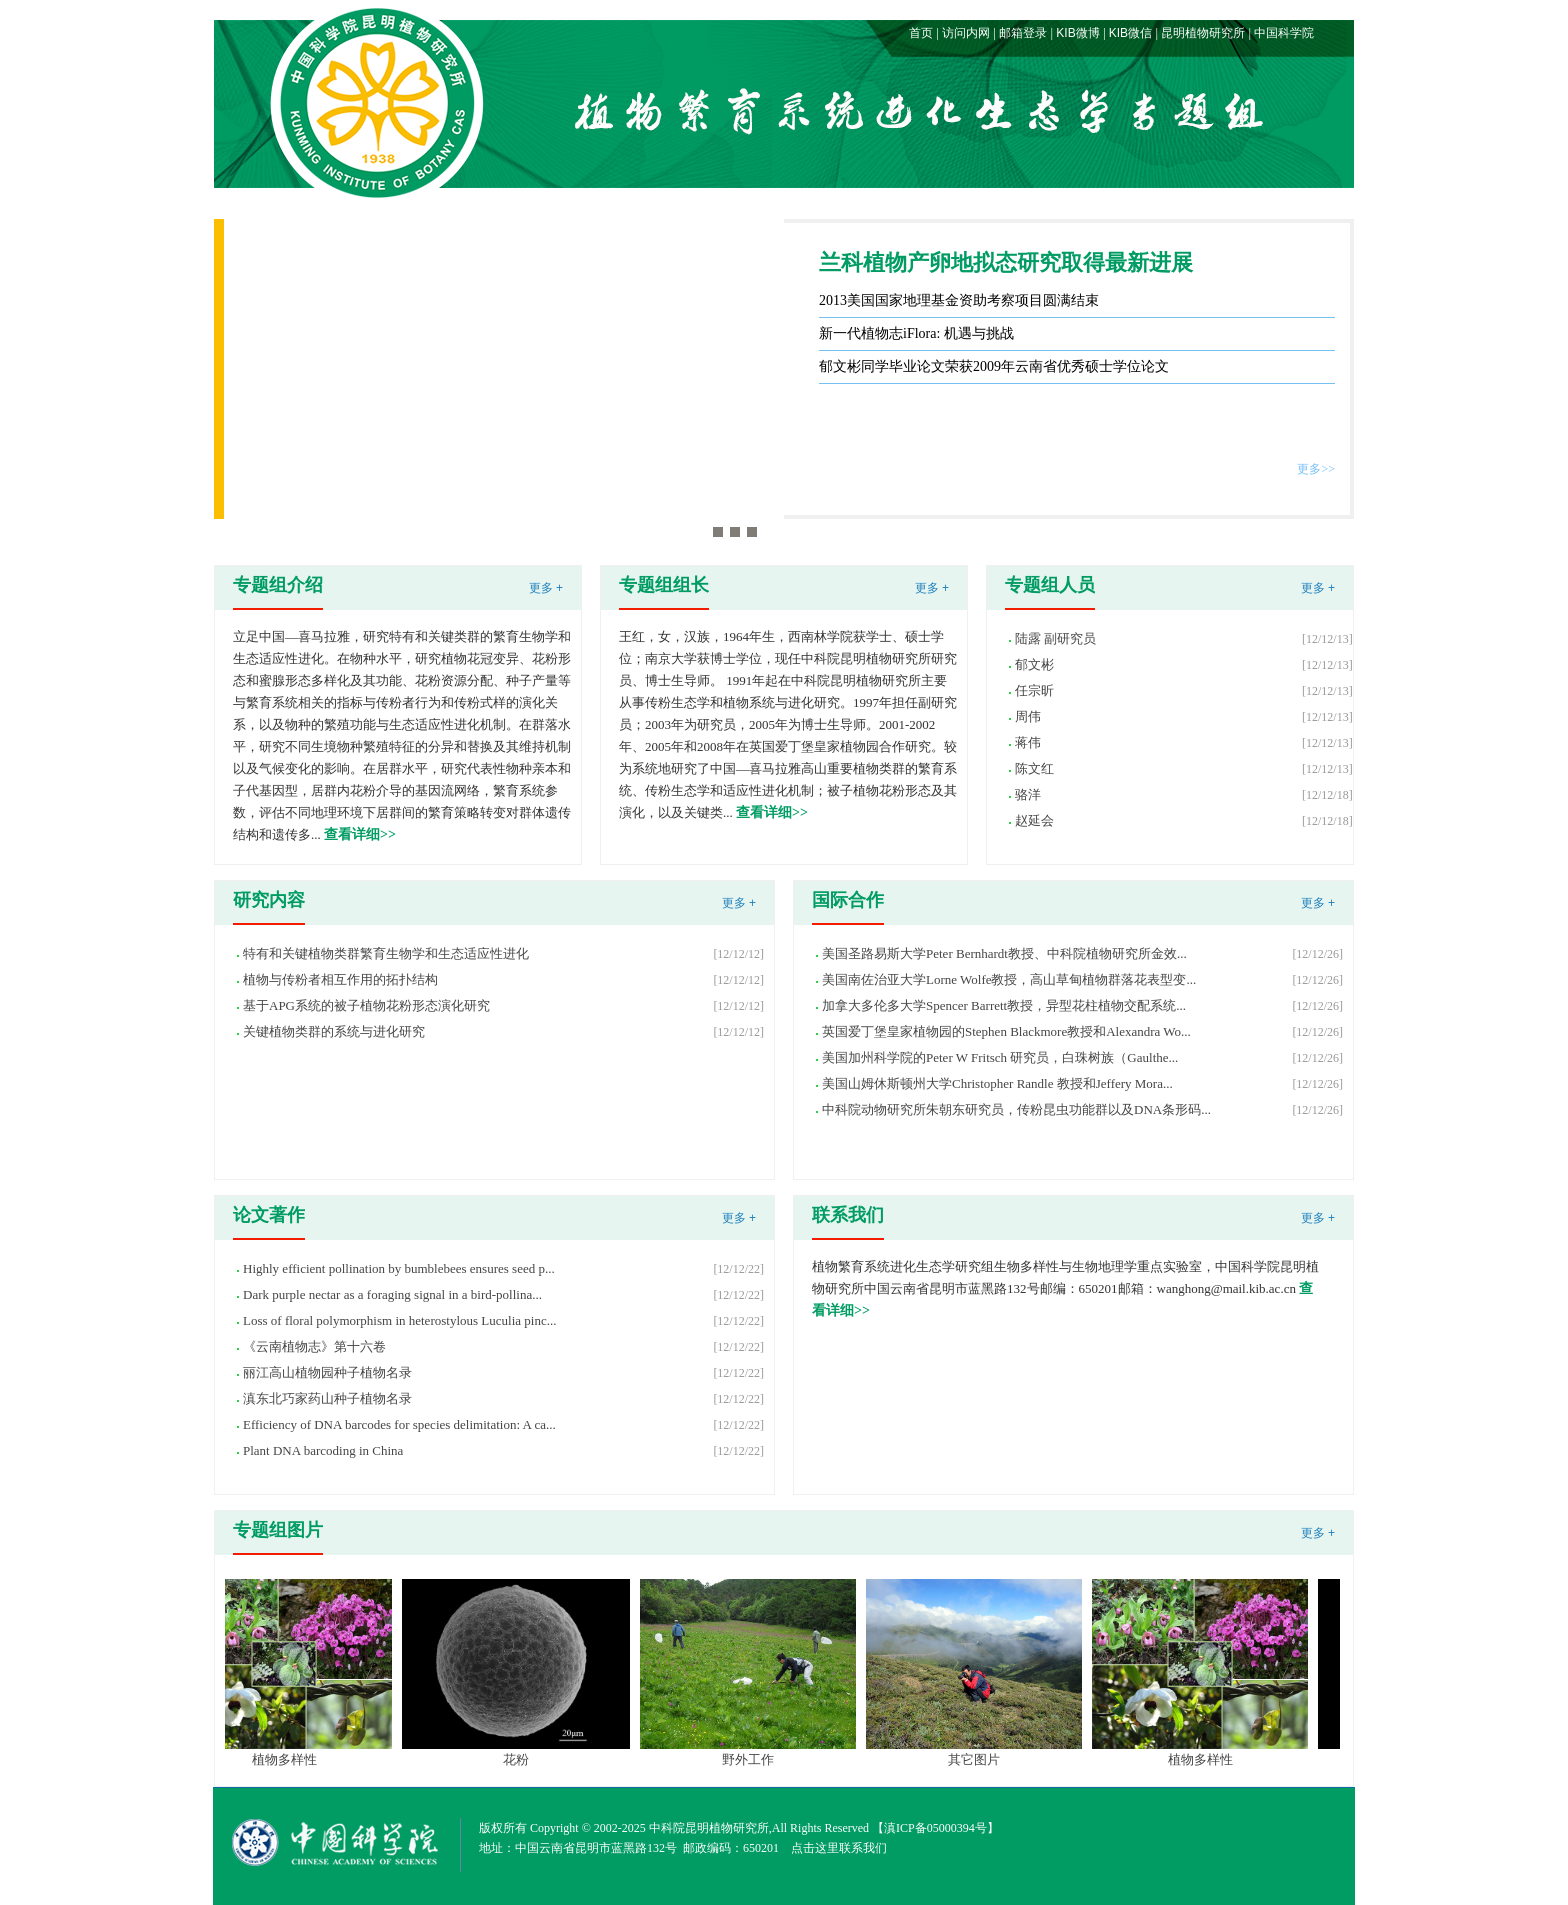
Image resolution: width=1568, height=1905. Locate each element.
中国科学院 (1284, 33)
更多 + (546, 588)
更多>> (1316, 469)
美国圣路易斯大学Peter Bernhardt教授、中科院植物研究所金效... (1004, 953)
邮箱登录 (1023, 33)
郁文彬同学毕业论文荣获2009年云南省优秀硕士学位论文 (994, 366)
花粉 (528, 1759)
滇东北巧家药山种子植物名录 (327, 1398)
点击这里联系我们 (839, 1848)
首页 (921, 33)
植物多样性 (296, 1759)
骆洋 (1028, 794)
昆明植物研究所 (1203, 33)
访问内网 (966, 33)
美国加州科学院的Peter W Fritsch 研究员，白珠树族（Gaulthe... (1000, 1057)
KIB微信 (1130, 33)
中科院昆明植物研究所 (709, 1828)
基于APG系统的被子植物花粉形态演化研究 (366, 1005)
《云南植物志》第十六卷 (314, 1346)
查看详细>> (360, 834)
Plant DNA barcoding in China (323, 1450)
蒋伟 (1028, 742)
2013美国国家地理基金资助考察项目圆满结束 (959, 300)
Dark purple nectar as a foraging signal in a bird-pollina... (392, 1294)
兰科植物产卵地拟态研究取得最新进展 (1006, 262)
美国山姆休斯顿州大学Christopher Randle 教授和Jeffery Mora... (997, 1083)
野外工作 (760, 1759)
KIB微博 (1077, 33)
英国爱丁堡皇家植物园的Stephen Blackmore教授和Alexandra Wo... (1006, 1031)
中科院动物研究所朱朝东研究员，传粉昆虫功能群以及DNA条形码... (1016, 1109)
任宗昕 (1034, 690)
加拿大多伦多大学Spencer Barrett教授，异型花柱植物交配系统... (1004, 1005)
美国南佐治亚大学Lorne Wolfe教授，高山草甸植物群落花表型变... (1009, 979)
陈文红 (1034, 768)
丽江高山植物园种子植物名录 (327, 1372)
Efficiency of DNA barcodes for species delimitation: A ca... (399, 1424)
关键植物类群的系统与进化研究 (334, 1031)
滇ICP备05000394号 (935, 1828)
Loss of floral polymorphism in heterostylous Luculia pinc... (399, 1320)
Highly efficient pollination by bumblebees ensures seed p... (399, 1268)
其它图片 (986, 1759)
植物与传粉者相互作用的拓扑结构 (340, 979)
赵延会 (1034, 820)
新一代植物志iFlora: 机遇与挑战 (916, 333)
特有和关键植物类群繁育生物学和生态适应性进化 (386, 953)
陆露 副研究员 (1055, 638)
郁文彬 (1034, 664)
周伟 (1028, 716)
